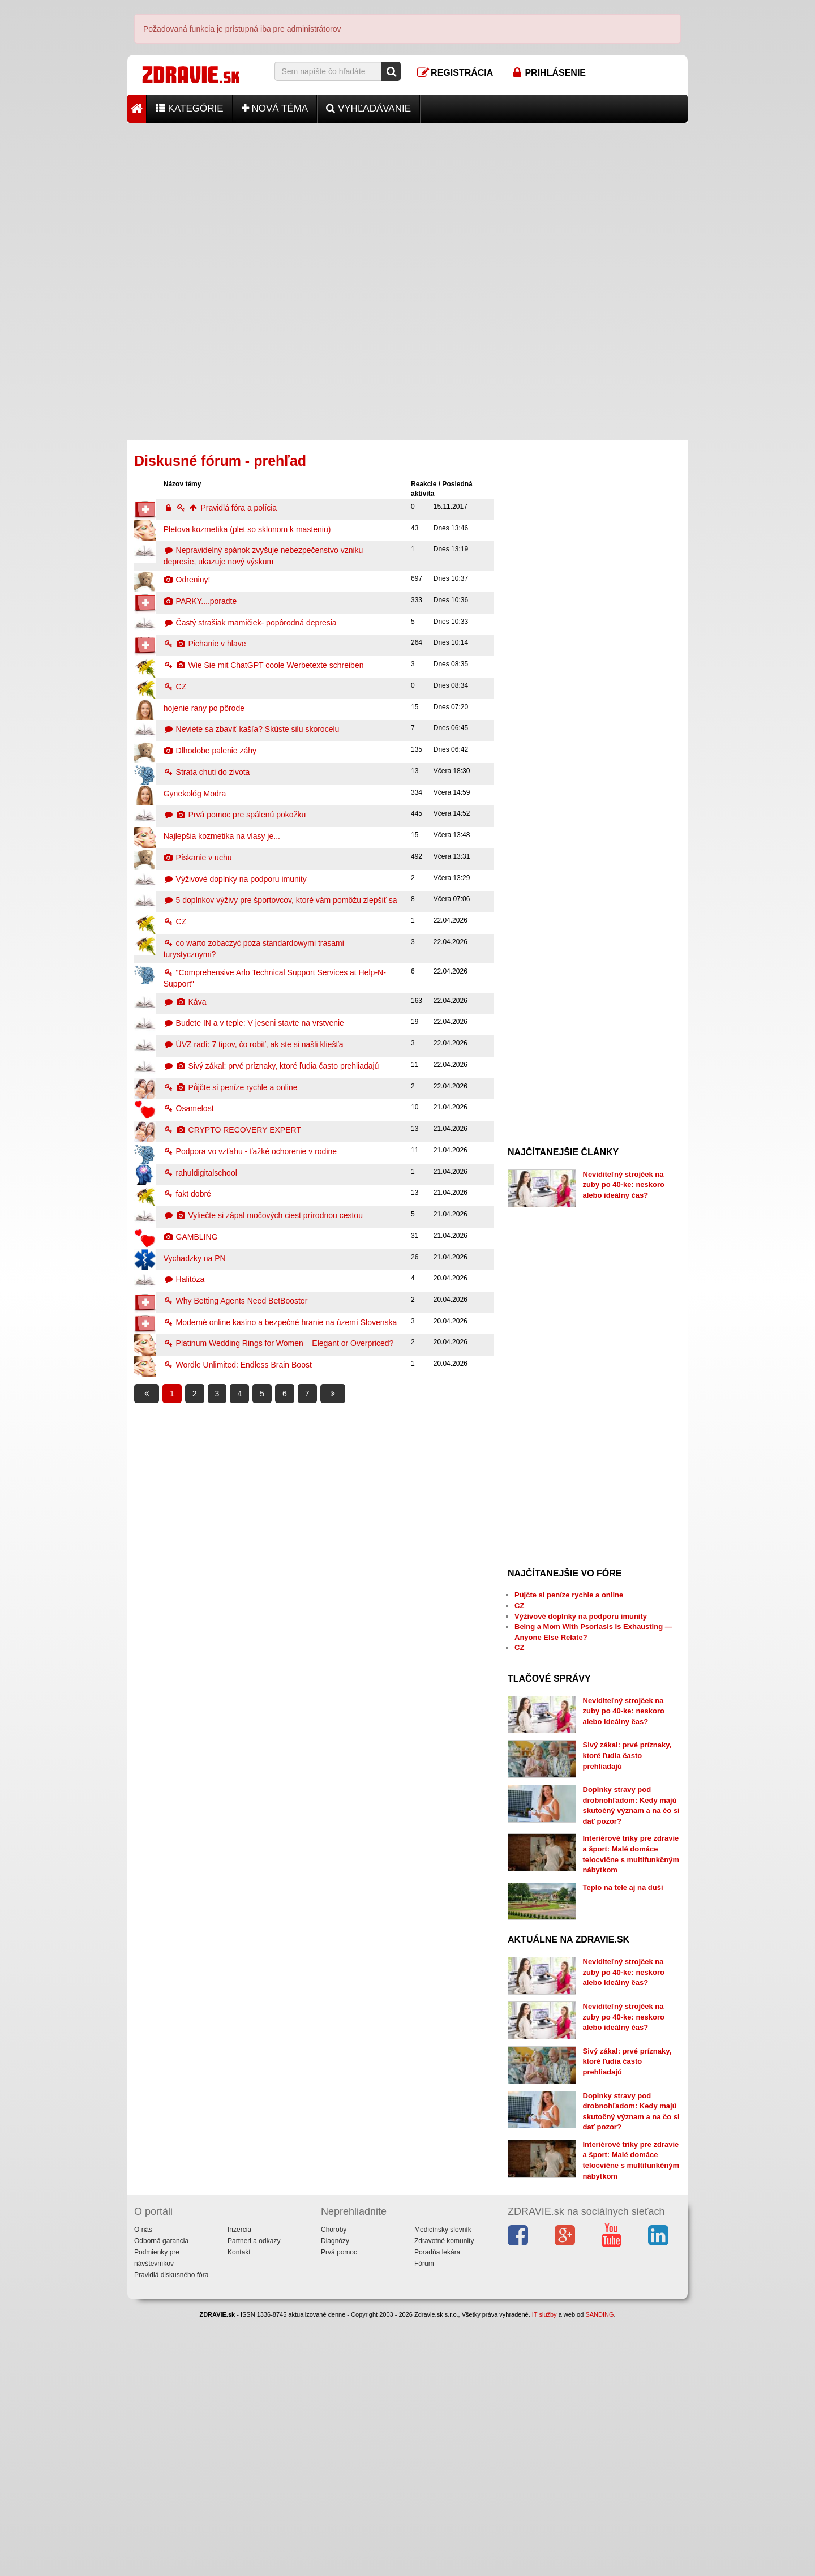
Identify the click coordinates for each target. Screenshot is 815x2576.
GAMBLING (191, 1236)
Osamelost (189, 1108)
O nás (143, 2487)
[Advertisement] (407, 202)
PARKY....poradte (200, 601)
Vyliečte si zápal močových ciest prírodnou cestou (263, 1215)
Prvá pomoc (339, 2509)
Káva (185, 1001)
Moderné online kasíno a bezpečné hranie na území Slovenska (280, 1322)
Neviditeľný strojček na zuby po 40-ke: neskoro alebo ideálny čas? (623, 1184)
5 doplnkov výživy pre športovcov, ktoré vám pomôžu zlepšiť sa (280, 900)
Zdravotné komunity (444, 2498)
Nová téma (275, 108)
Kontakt (239, 2509)
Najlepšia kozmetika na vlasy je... (222, 836)
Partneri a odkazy (254, 2498)
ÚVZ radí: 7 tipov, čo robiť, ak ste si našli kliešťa (254, 1044)
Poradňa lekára (437, 2509)
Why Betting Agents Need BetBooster (236, 1300)
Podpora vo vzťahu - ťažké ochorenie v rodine (250, 1151)
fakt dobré (187, 1193)
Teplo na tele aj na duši (623, 1970)
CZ (175, 686)
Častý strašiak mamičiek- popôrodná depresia (250, 622)
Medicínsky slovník (442, 2487)
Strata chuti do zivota (207, 772)
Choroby (333, 2487)
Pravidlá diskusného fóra (171, 2532)
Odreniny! (187, 579)
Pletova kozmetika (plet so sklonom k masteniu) (247, 529)
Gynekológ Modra (195, 793)
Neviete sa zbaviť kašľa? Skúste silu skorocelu (252, 729)
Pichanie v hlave (205, 643)
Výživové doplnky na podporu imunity (235, 879)
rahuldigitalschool (200, 1172)
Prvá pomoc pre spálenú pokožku (235, 814)
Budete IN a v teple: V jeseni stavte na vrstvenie (254, 1022)
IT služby (544, 2571)
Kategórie (190, 108)
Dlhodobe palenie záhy (210, 750)
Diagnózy (335, 2498)
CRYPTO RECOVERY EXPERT (232, 1129)
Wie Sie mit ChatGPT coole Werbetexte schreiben (264, 665)
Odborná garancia (161, 2498)
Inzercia (239, 2487)
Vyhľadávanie (368, 108)
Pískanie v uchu (198, 857)
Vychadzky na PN (195, 1258)
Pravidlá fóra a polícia (220, 507)
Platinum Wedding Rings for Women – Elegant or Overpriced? (279, 1343)
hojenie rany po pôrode (204, 708)
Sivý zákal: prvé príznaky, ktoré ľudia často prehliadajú (271, 1065)
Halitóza (184, 1279)
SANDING (599, 2571)
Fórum (424, 2520)
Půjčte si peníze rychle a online (231, 1087)
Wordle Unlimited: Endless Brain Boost (238, 1364)
